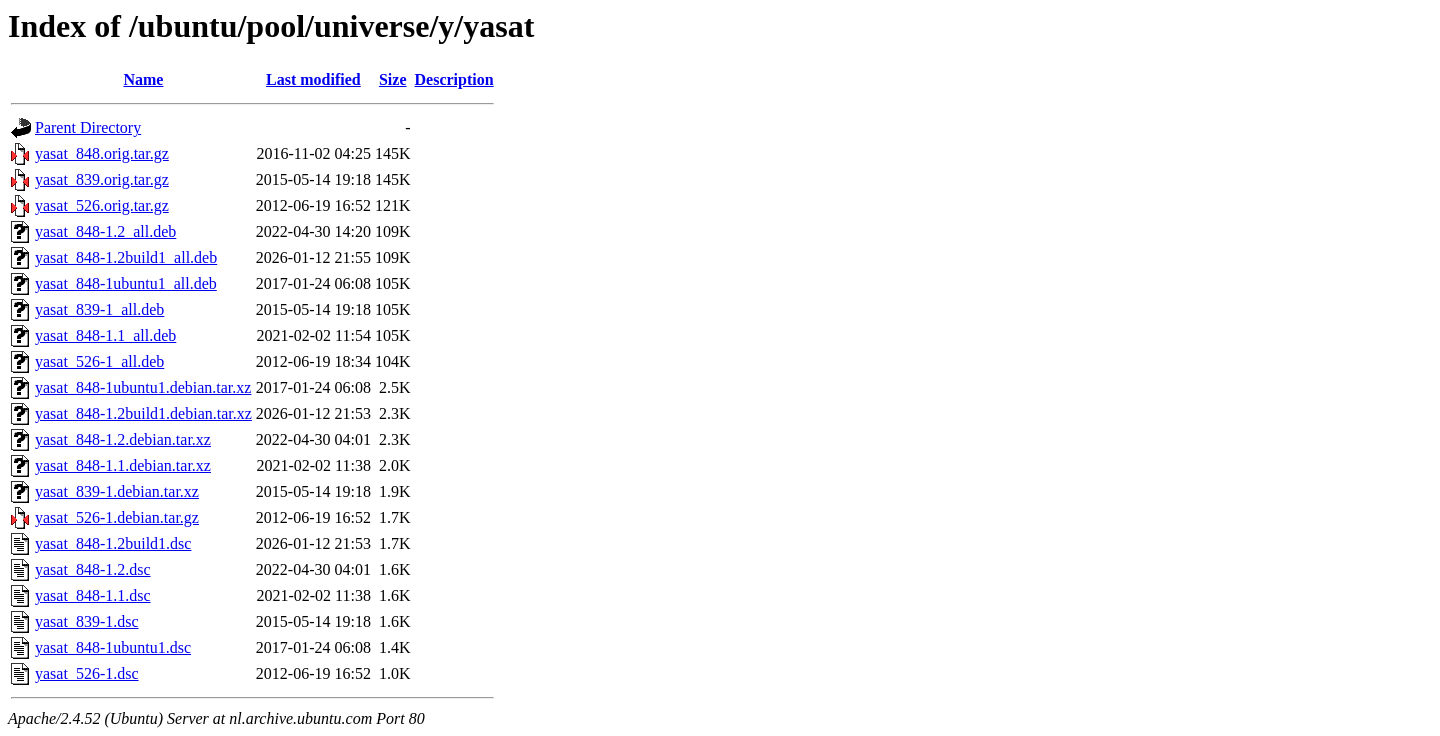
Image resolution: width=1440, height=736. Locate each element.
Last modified (313, 79)
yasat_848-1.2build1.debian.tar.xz (143, 413)
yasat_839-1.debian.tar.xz (117, 491)
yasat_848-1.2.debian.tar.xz (123, 439)
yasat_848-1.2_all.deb (105, 231)
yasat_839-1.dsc (87, 621)
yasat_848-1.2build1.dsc (113, 543)
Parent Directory (88, 127)
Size (393, 79)
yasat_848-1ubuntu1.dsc (113, 647)
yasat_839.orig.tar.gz (102, 179)
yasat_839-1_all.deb (99, 309)
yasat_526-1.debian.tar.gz (117, 517)
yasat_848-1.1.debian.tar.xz (123, 465)
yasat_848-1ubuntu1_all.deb (126, 283)
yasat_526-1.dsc (87, 673)
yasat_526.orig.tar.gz (102, 205)
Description (454, 79)
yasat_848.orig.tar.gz (102, 153)
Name (143, 79)
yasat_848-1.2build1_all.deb (126, 257)
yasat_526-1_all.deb (99, 361)
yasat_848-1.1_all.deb (105, 335)
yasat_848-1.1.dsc (93, 595)
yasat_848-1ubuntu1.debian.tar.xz (143, 387)
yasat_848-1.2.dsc (93, 569)
